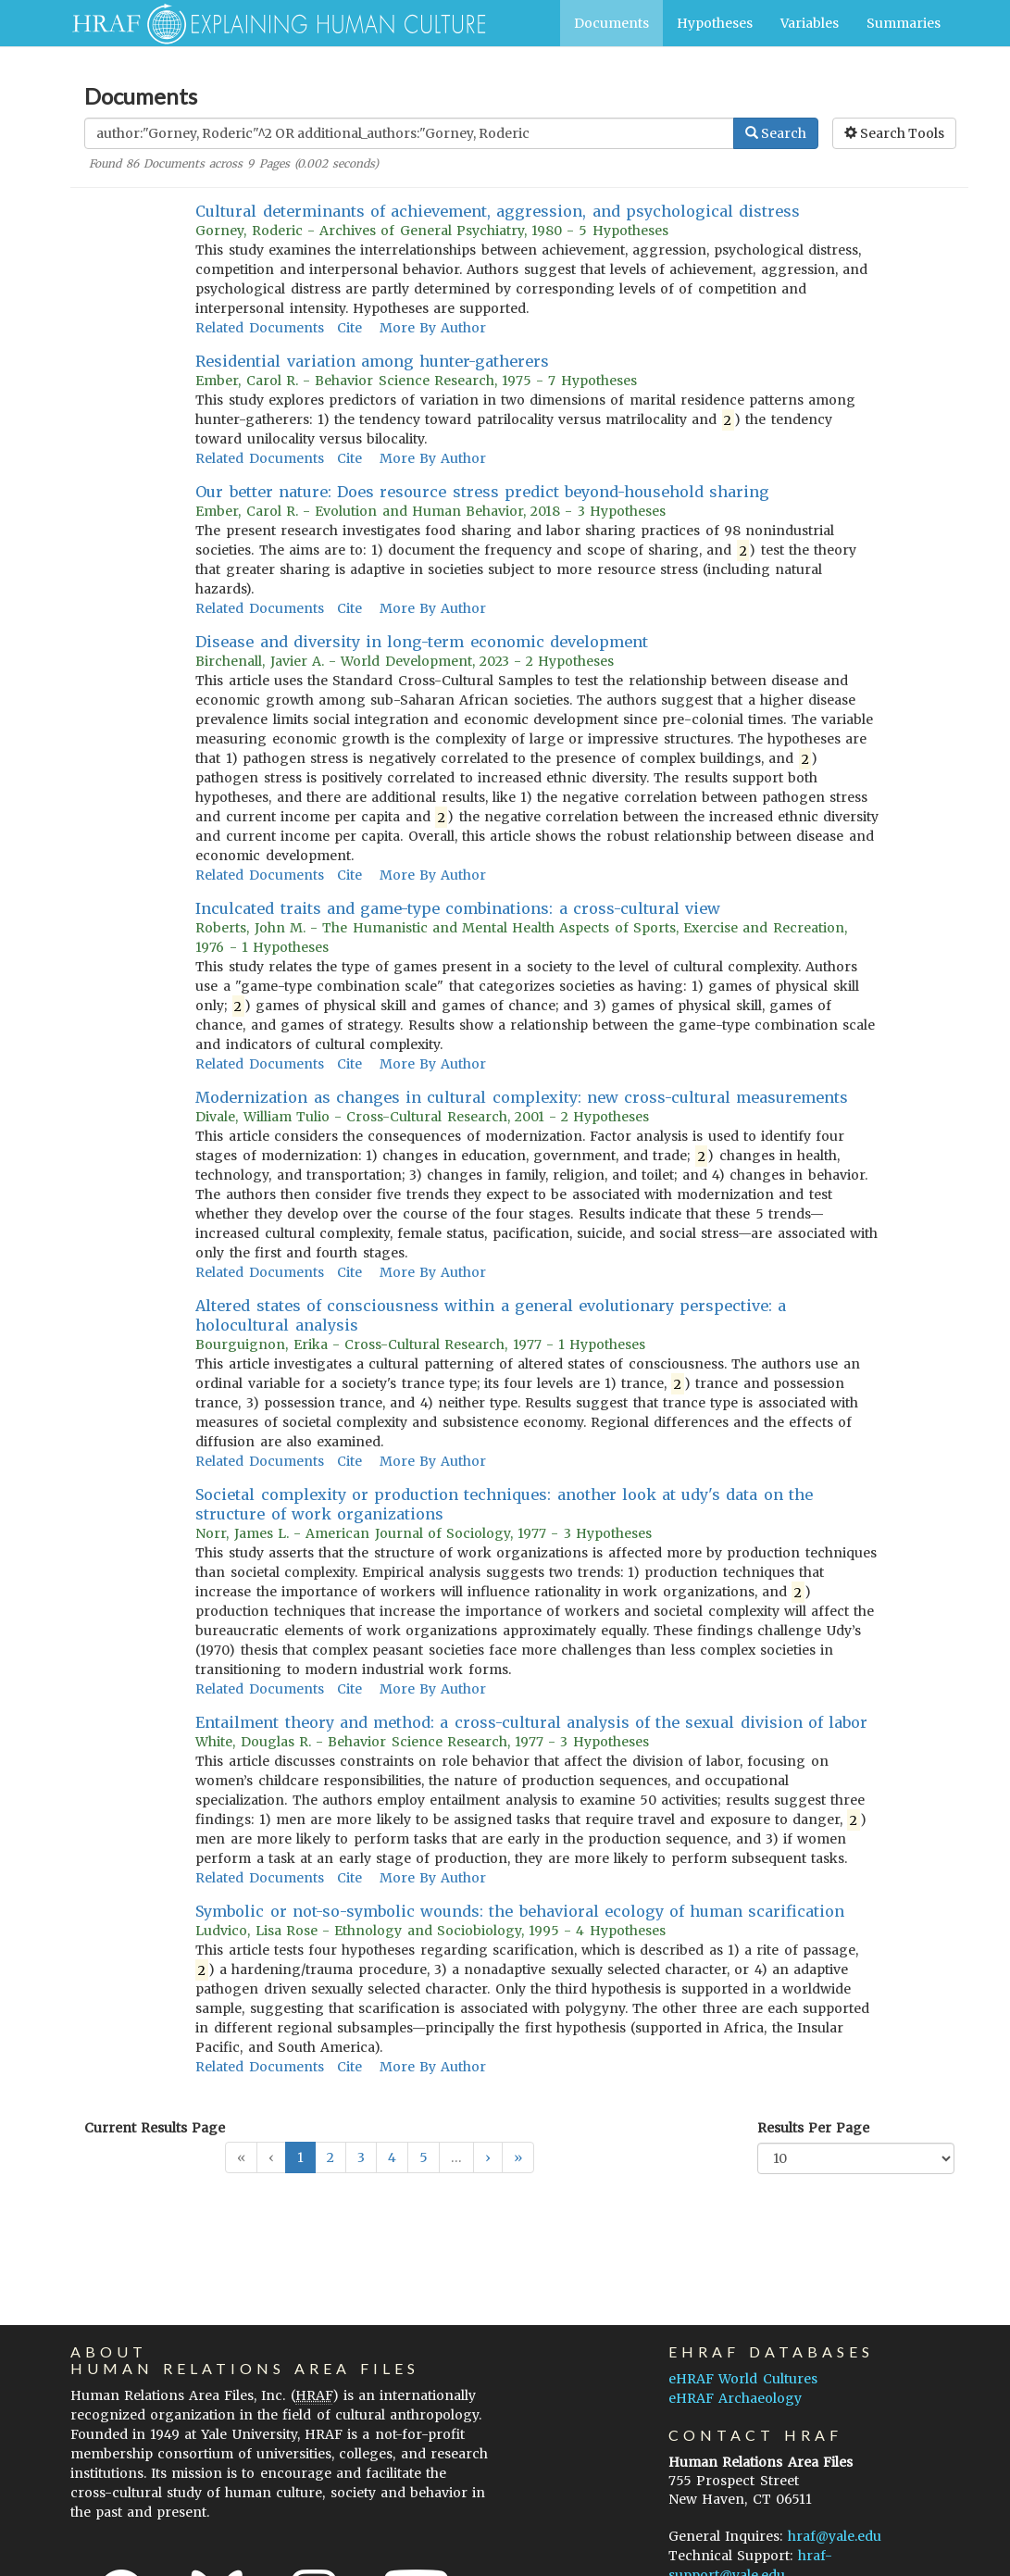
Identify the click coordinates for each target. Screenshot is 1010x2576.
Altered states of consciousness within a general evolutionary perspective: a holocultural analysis (490, 1315)
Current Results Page (154, 2128)
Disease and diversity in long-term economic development (421, 641)
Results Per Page (813, 2128)
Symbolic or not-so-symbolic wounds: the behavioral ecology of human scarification (519, 1911)
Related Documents (259, 327)
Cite (349, 327)
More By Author (433, 327)
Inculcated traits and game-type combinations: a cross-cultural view (457, 908)
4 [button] (392, 2157)
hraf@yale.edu (834, 2536)
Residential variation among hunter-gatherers (372, 361)
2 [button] (330, 2157)
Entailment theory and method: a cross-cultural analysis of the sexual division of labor (531, 1722)
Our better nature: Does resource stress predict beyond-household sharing (482, 491)
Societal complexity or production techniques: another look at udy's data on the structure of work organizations (504, 1504)
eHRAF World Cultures (742, 2378)
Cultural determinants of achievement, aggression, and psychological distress (497, 211)
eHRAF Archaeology (735, 2398)
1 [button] (300, 2157)
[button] (488, 2157)
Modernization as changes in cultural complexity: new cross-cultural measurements (521, 1097)
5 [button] (423, 2157)
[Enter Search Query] (409, 133)
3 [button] (361, 2157)
